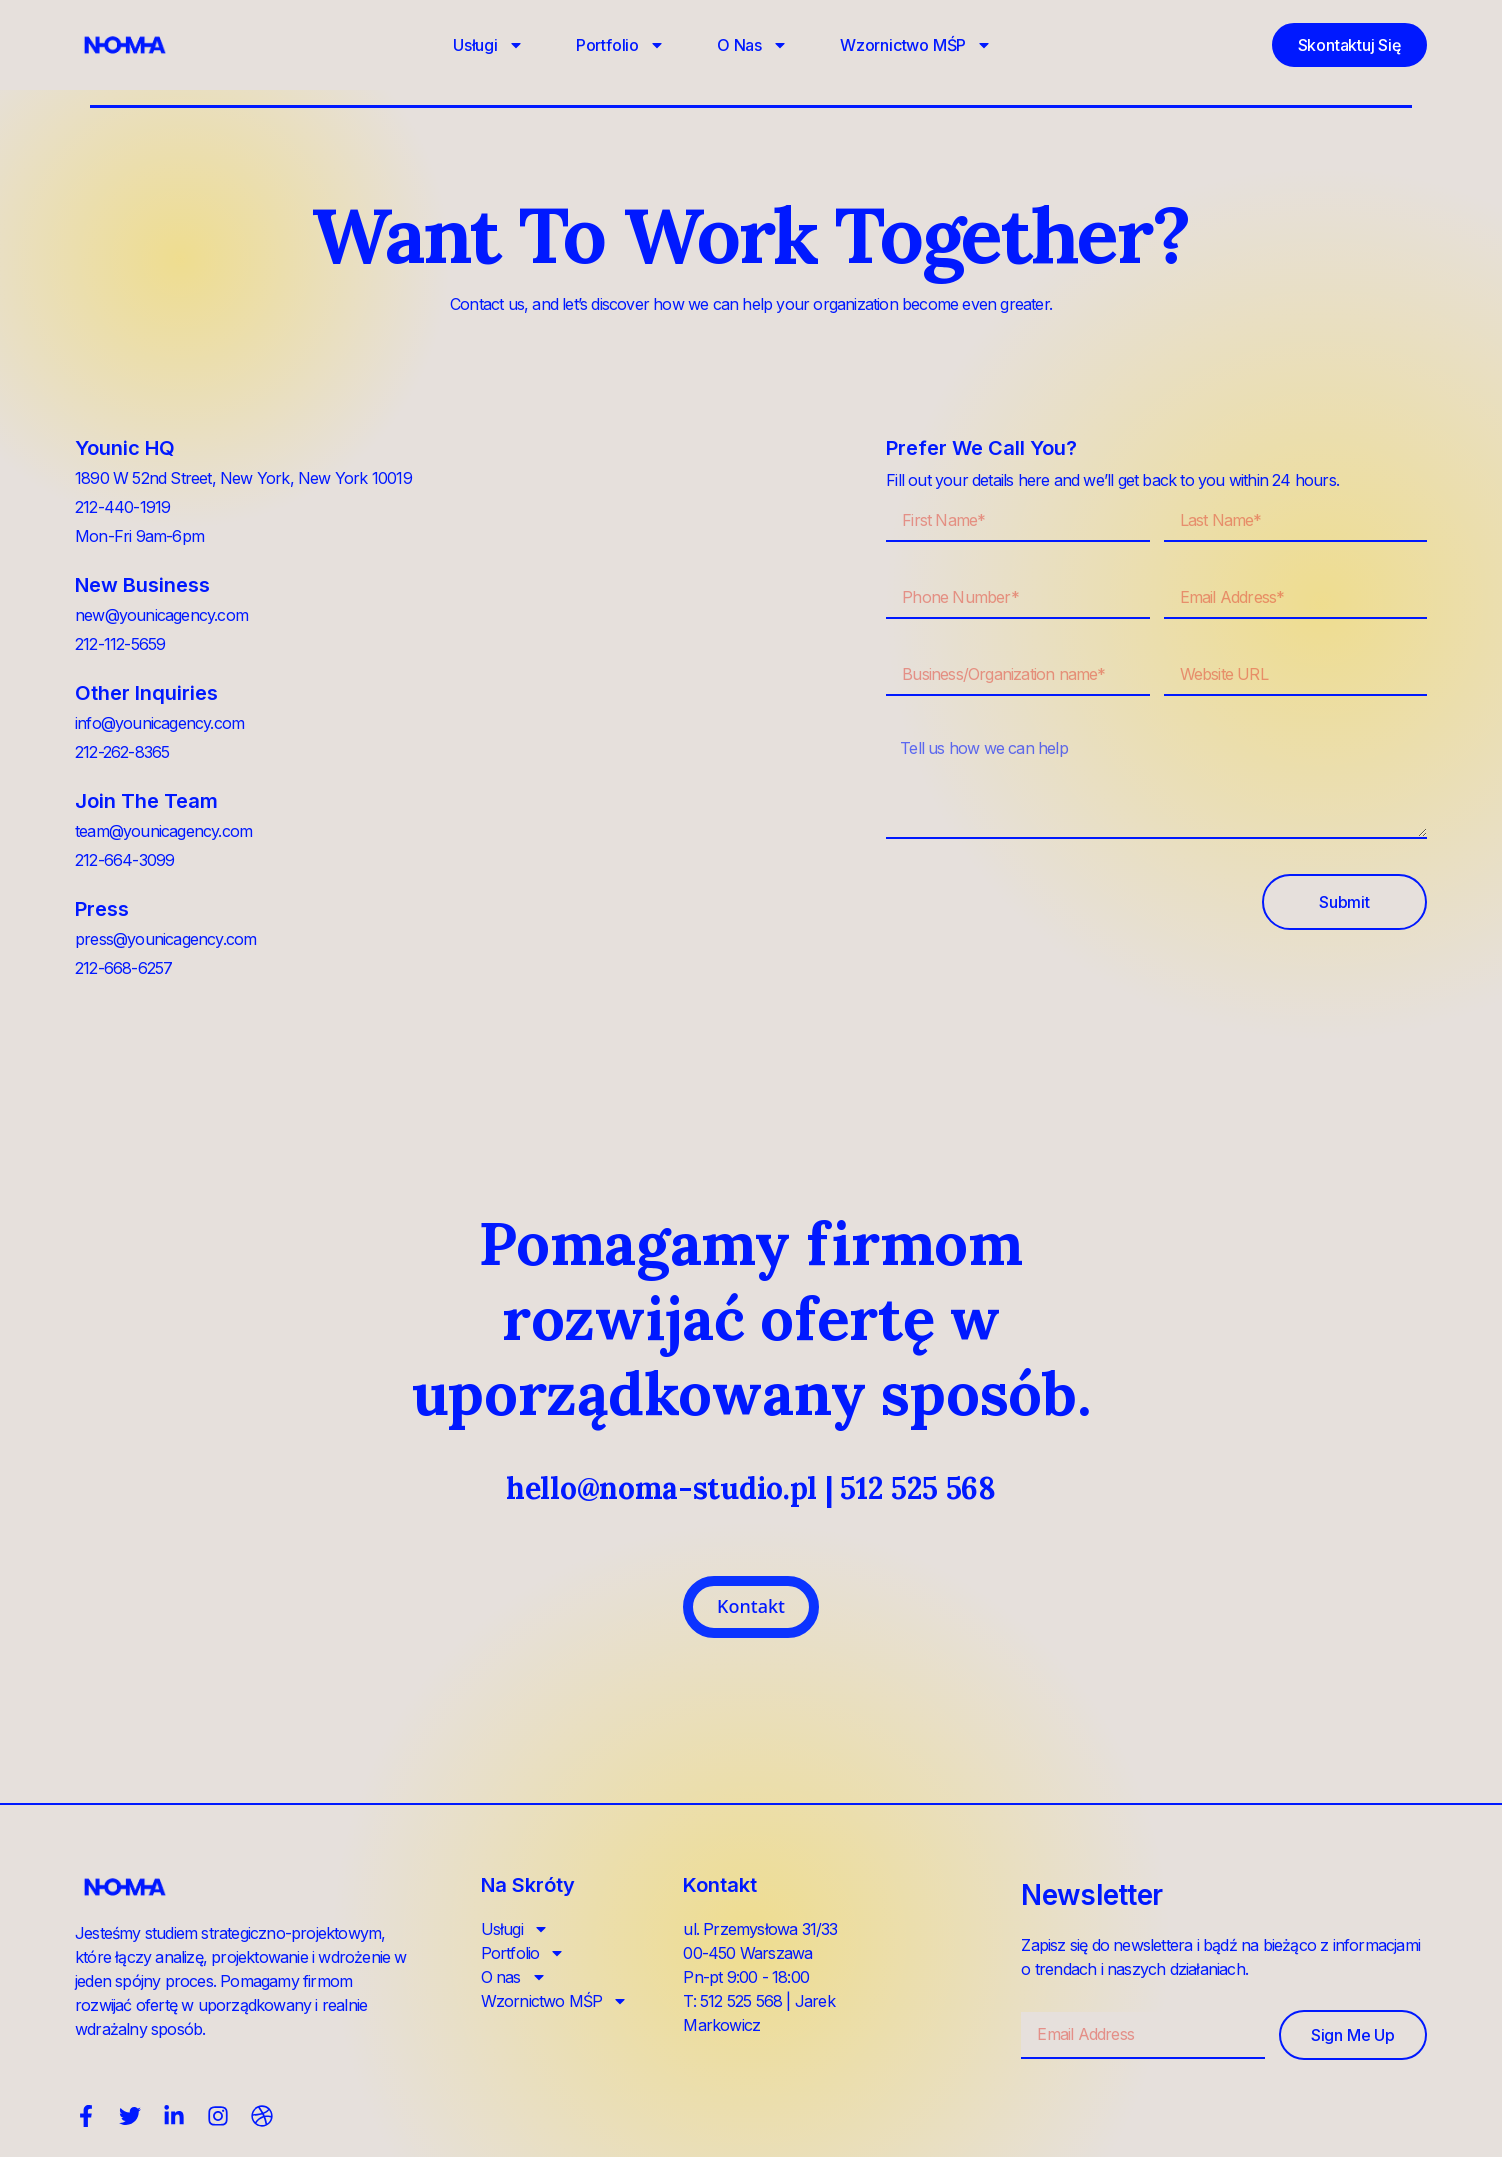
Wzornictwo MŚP (916, 45)
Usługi (488, 45)
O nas (752, 45)
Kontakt (751, 1606)
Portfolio (620, 45)
